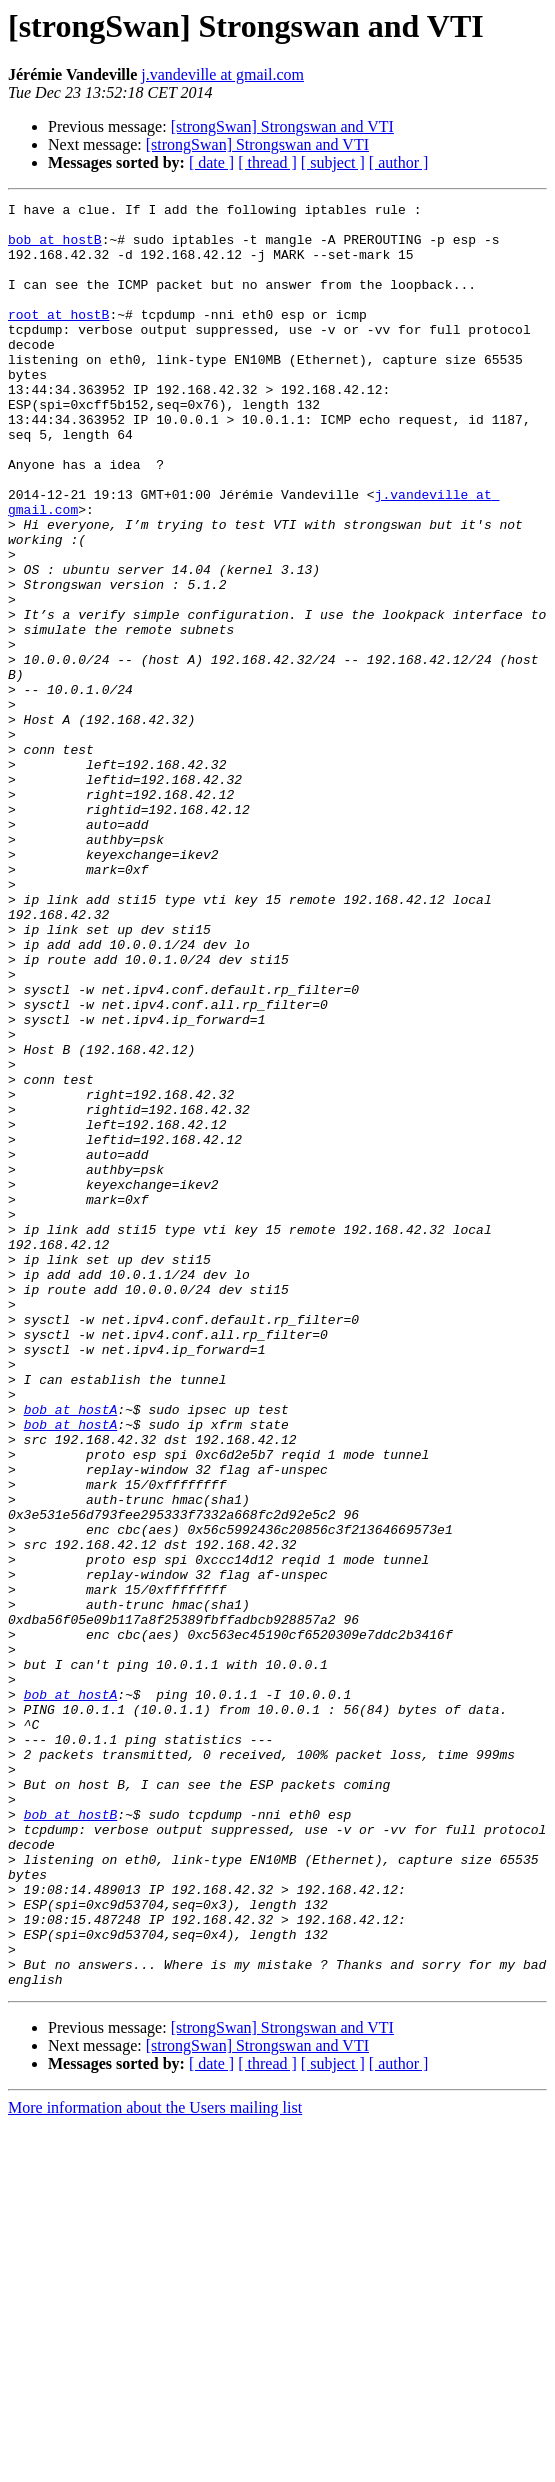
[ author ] (399, 162)
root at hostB (58, 338)
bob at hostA (71, 1652)
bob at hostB (55, 248)
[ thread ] (267, 162)
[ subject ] (333, 162)
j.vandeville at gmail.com (222, 74)
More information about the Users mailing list (155, 2464)
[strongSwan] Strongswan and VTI (282, 126)
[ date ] (211, 162)
